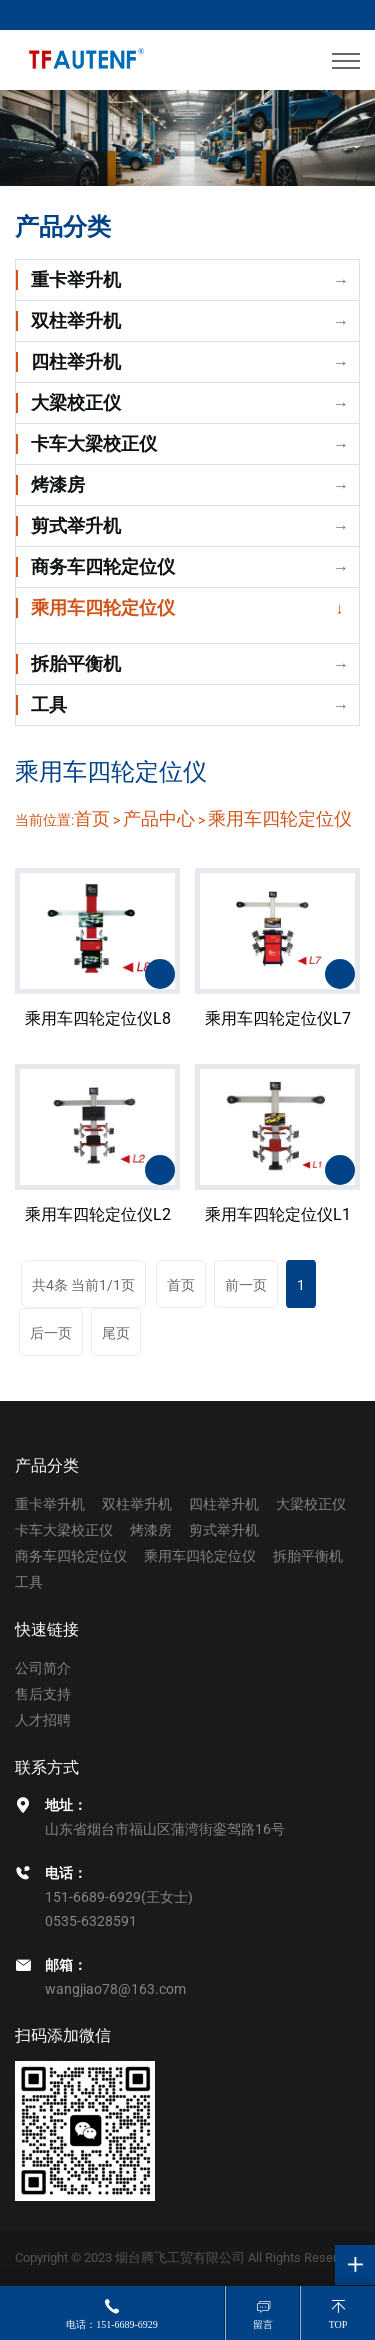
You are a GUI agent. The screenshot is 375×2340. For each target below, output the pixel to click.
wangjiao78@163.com (115, 1989)
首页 (92, 824)
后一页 (51, 1333)
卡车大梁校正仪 (94, 443)
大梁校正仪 (76, 402)
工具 (49, 704)
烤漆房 (58, 484)
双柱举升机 (76, 320)
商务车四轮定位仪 (103, 566)
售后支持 (43, 1694)
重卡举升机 (76, 279)
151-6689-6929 (93, 1897)
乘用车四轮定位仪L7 (278, 1032)
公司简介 (43, 1668)
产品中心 (159, 824)
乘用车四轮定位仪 (103, 607)
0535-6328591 (91, 1921)
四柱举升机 (76, 361)
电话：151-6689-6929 (112, 2324)
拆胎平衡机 (76, 663)
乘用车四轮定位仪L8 (98, 1032)
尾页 (116, 1333)
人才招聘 (43, 1720)
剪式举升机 (76, 525)
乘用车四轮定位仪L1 (278, 1229)
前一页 (246, 1285)
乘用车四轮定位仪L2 (98, 1229)
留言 (263, 2324)
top (338, 2324)
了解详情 (160, 988)
